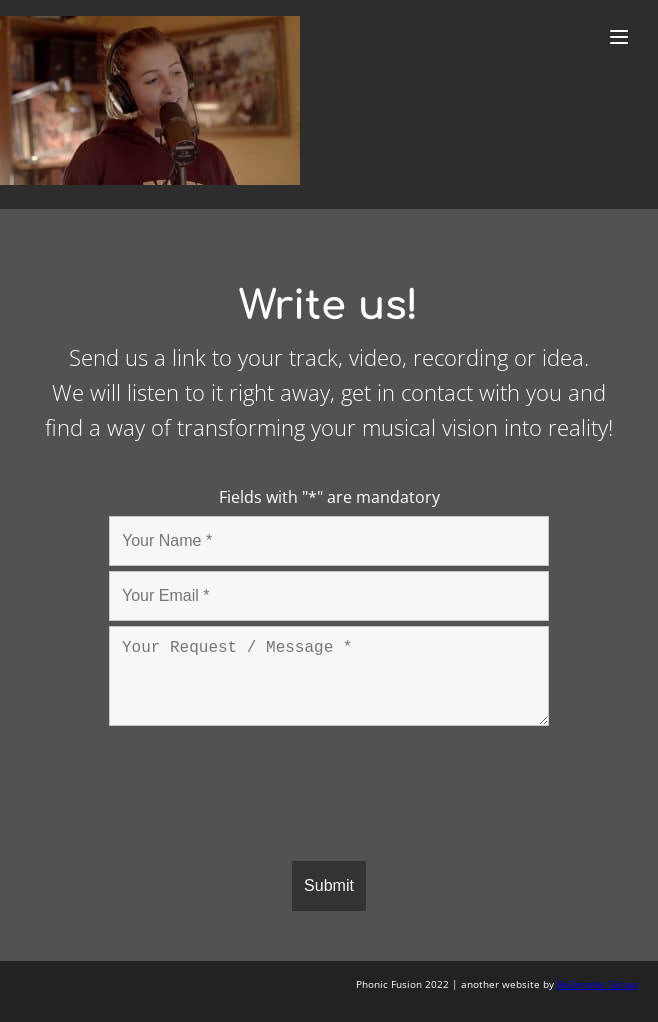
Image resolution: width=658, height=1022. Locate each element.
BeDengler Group (597, 984)
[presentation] (261, 797)
